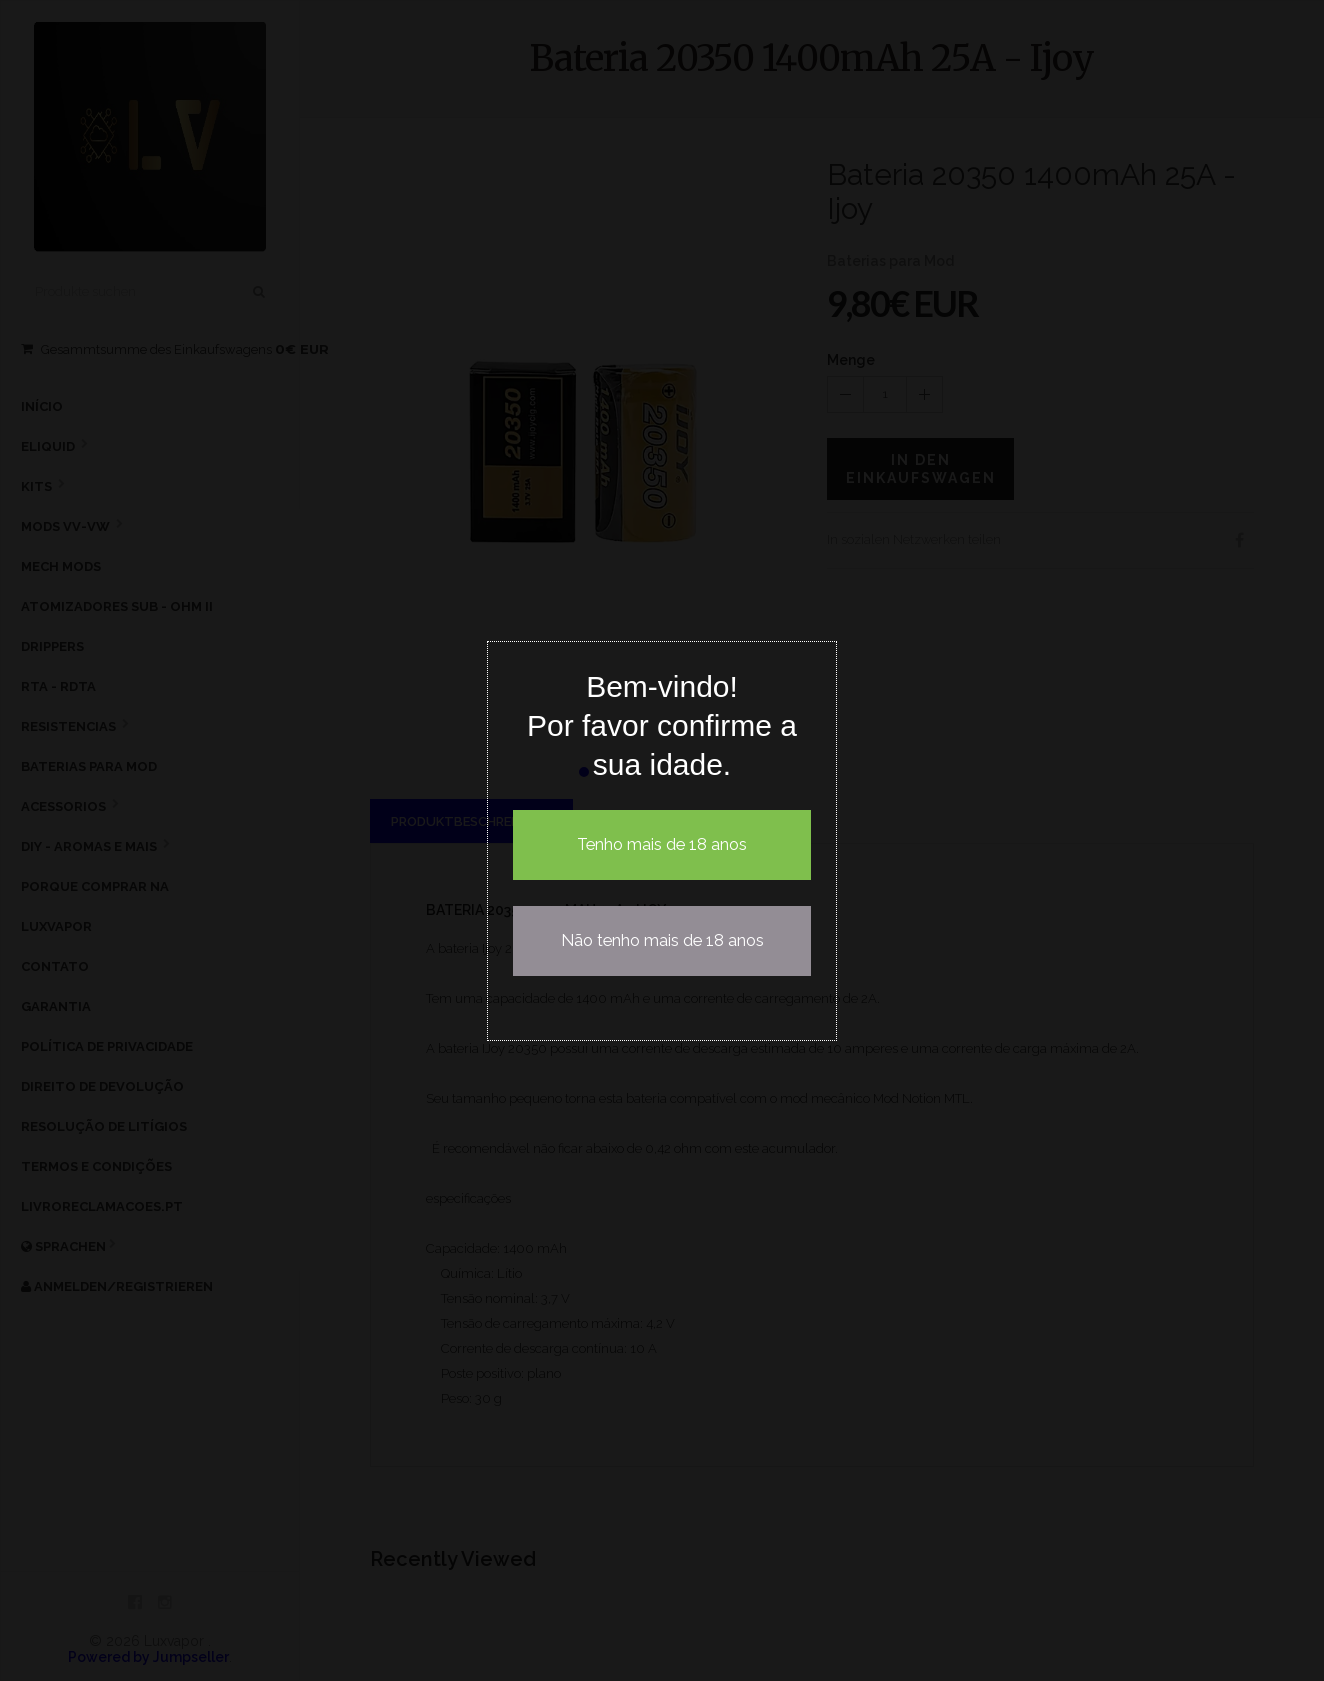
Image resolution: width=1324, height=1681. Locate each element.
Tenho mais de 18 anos (662, 844)
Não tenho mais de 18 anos (662, 940)
